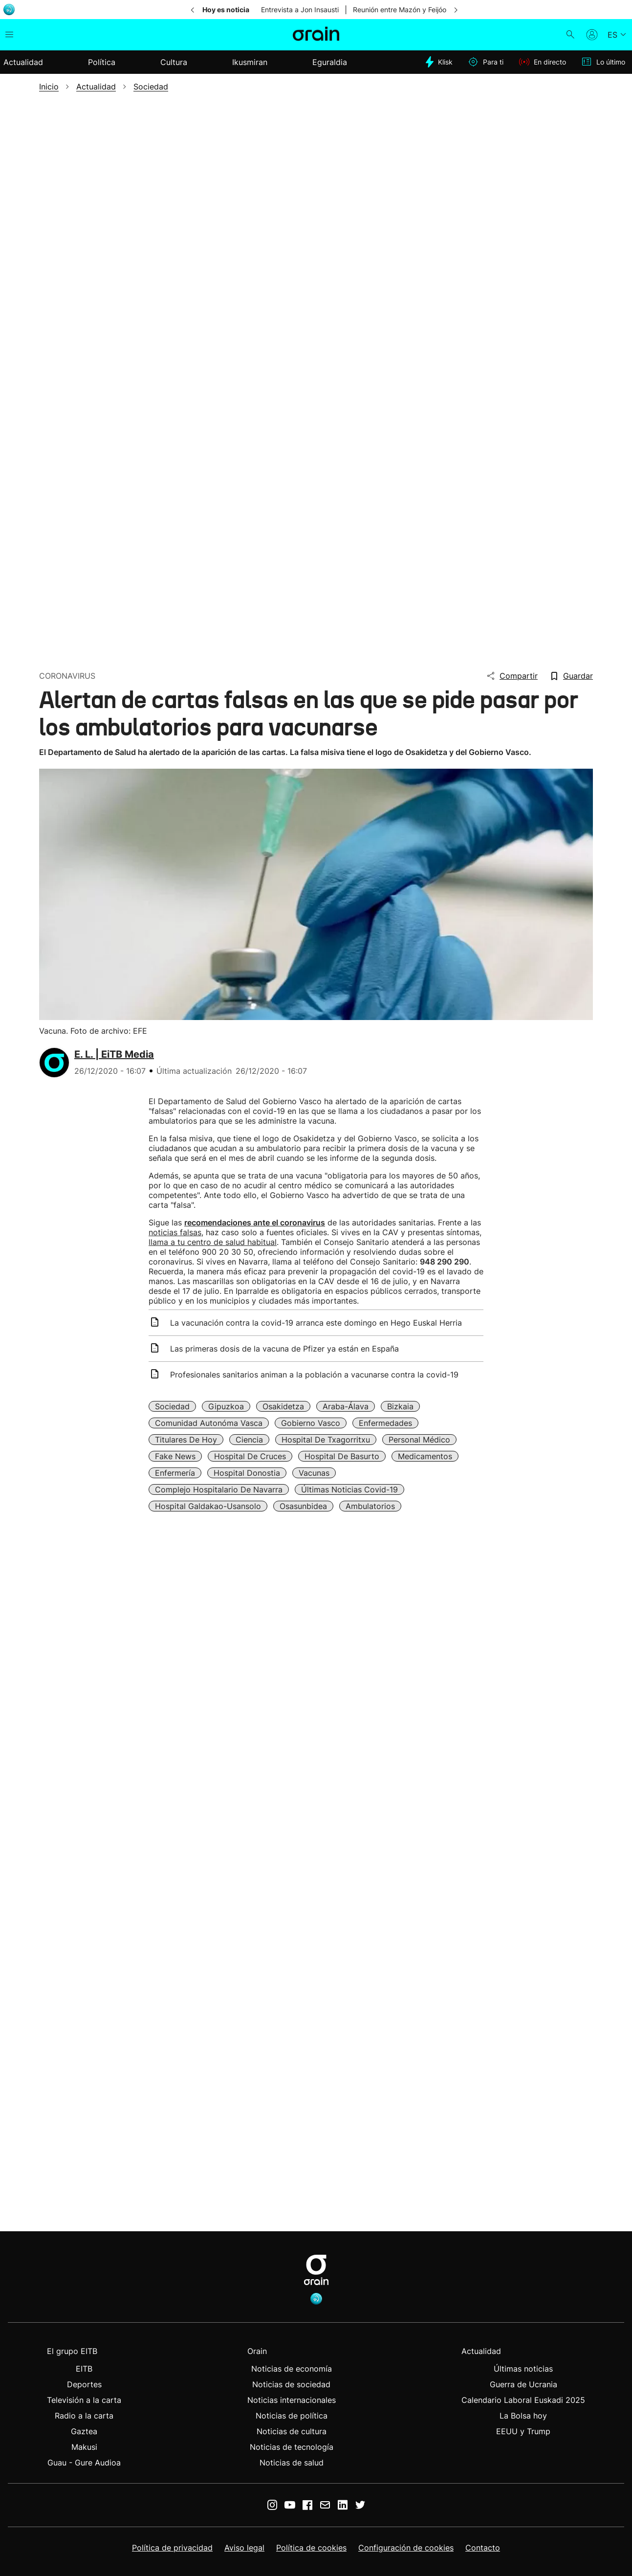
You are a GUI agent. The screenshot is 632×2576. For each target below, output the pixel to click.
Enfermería (175, 1473)
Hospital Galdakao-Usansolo (208, 1506)
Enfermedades (385, 1423)
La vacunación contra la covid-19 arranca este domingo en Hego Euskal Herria (316, 1323)
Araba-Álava (346, 1406)
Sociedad (172, 1406)
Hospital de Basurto (342, 1456)
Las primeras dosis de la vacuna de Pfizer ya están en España (284, 1349)
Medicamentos (425, 1456)
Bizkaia (400, 1406)
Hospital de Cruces (250, 1456)
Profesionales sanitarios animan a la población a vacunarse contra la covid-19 (314, 1374)
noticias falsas (175, 1232)
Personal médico (419, 1439)
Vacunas (314, 1473)
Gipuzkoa (226, 1406)
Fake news (175, 1456)
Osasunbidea (303, 1506)
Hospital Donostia (247, 1473)
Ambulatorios (370, 1506)
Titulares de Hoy (186, 1439)
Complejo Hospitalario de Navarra (219, 1489)
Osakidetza (283, 1406)
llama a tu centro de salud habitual (213, 1242)
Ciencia (249, 1439)
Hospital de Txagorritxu (326, 1439)
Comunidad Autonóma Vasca (208, 1423)
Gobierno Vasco (310, 1423)
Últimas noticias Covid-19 (349, 1489)
